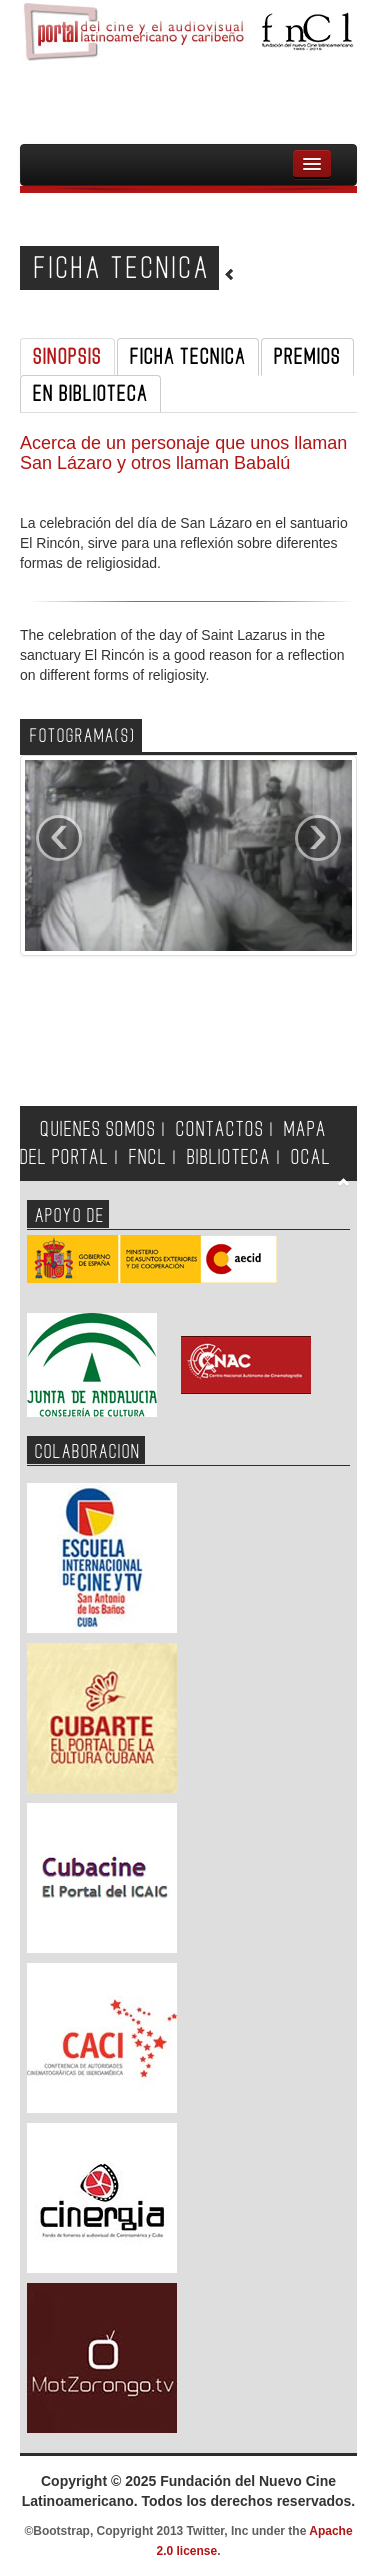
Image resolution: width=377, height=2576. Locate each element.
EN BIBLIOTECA (90, 394)
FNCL (148, 1157)
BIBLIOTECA (229, 1157)
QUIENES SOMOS (98, 1129)
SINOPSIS (67, 357)
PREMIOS (307, 357)
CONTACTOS (220, 1129)
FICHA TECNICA (188, 357)
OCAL (311, 1157)
